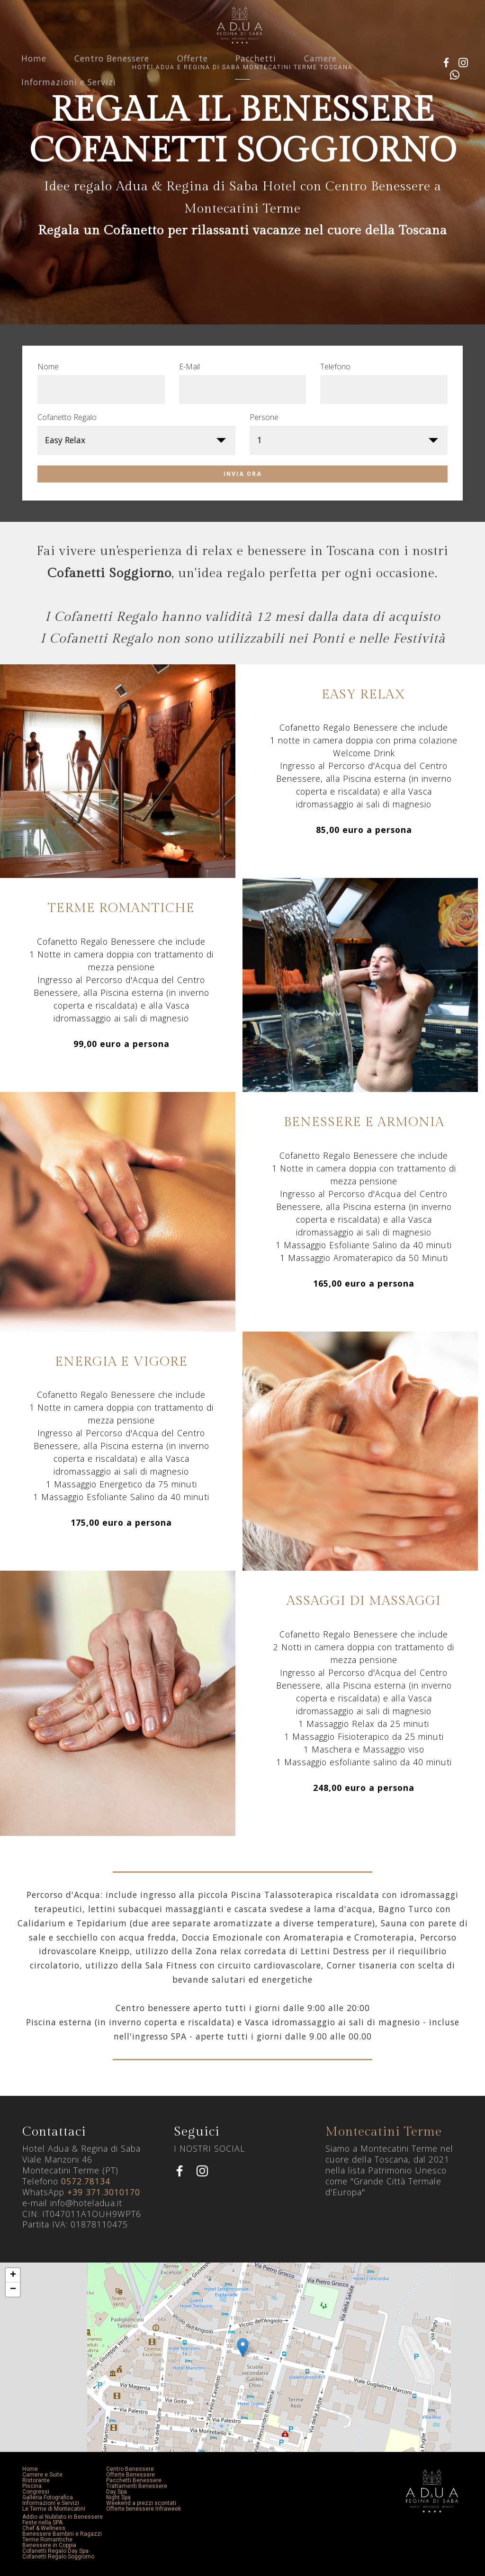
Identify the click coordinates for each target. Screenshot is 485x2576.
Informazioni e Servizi (68, 100)
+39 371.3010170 (103, 2192)
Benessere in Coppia (49, 2545)
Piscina (32, 2486)
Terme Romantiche (47, 2539)
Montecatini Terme (383, 2131)
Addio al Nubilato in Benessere (62, 2516)
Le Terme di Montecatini (53, 2508)
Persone (264, 417)
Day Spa (116, 2491)
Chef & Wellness (43, 2528)
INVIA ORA (243, 474)
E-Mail (189, 366)
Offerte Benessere (130, 2474)
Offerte (192, 76)
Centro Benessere (111, 76)
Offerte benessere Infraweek (143, 2508)
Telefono (335, 366)
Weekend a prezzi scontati (141, 2503)
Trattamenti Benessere (136, 2486)
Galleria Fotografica (47, 2497)
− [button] (13, 2289)
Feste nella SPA (42, 2522)
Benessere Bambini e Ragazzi (62, 2534)
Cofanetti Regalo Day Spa (55, 2551)
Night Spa (118, 2497)
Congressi (35, 2491)
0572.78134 (85, 2181)
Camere (320, 76)
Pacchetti (255, 76)
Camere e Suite (42, 2474)
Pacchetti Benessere (134, 2480)
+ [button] (13, 2275)
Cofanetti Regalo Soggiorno (58, 2556)
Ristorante (36, 2480)
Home (33, 76)
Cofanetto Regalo (67, 417)
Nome (48, 366)
